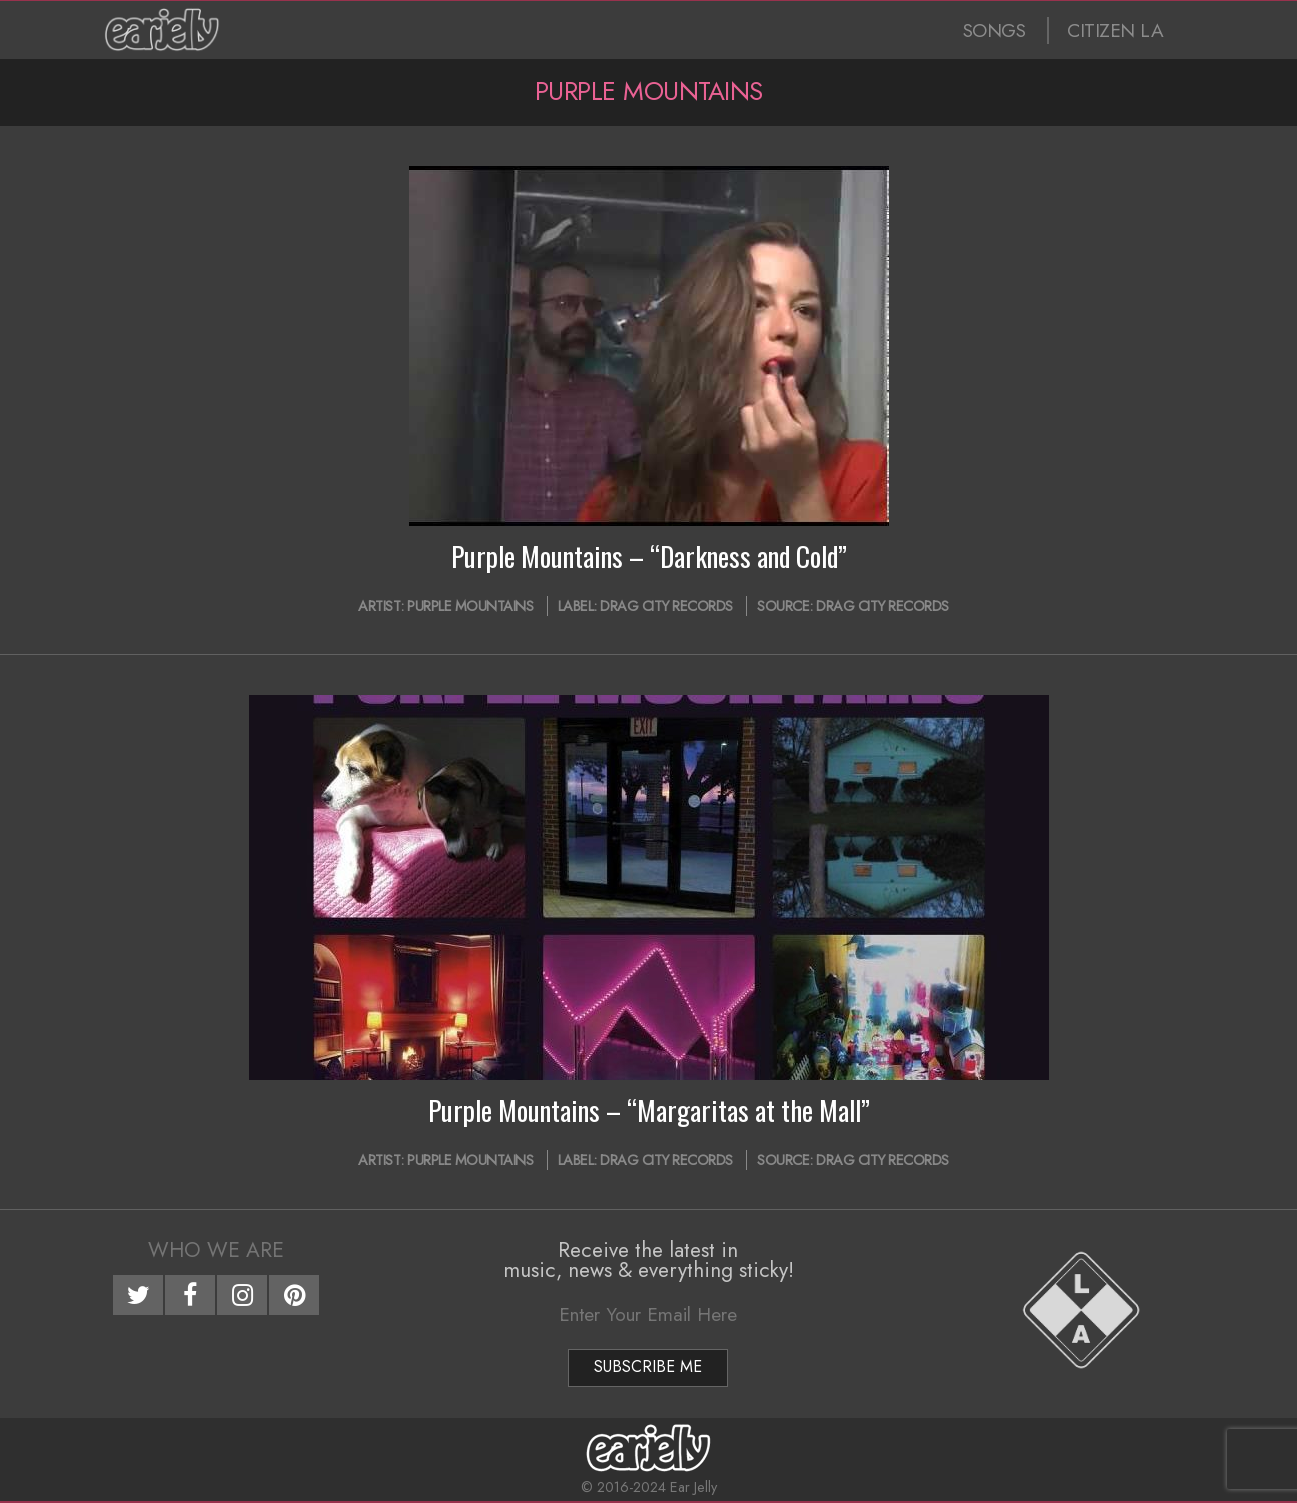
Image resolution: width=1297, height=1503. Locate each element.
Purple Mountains (470, 606)
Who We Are (216, 1250)
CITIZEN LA (1115, 30)
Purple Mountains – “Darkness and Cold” (649, 556)
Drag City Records (666, 606)
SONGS (994, 30)
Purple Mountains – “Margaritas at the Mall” (649, 1110)
